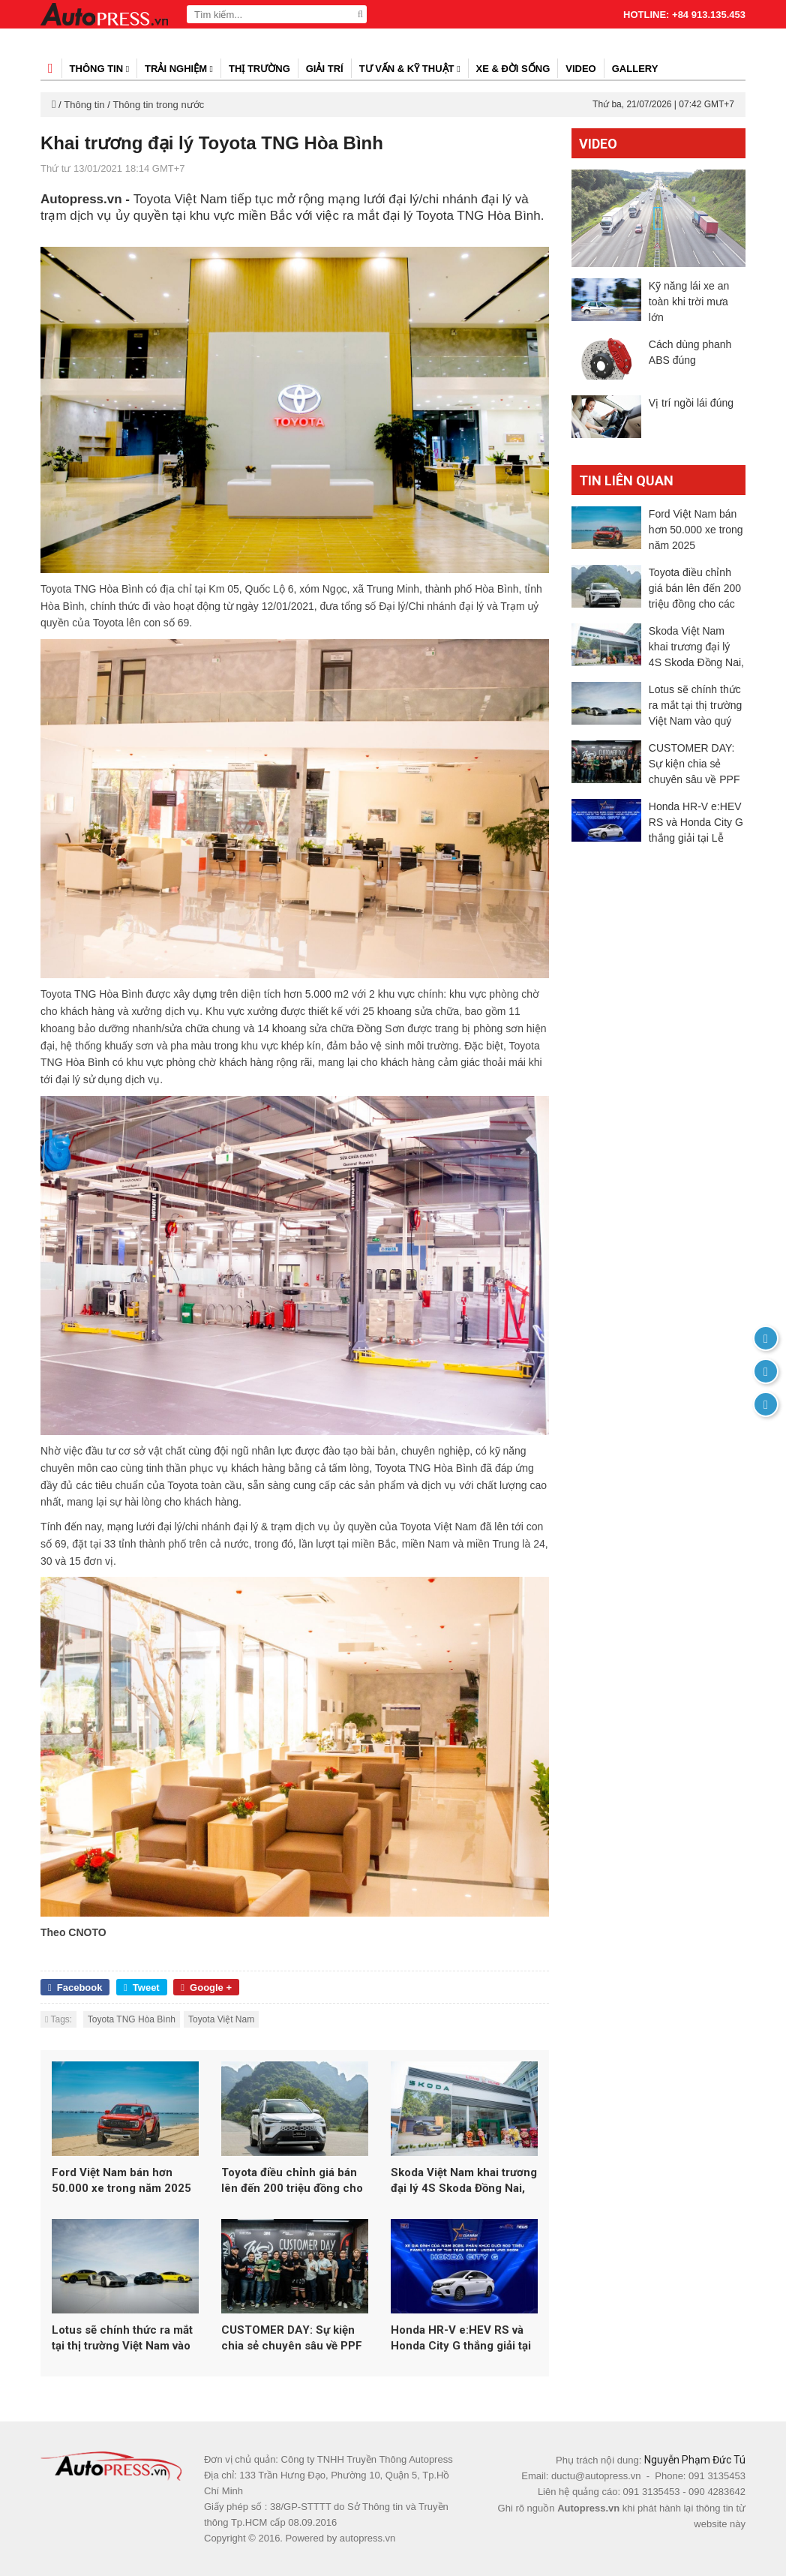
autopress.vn (367, 2538)
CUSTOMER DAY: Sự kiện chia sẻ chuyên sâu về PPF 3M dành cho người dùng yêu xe (291, 2338)
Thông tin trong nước (158, 104)
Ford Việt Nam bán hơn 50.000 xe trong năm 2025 (121, 2180)
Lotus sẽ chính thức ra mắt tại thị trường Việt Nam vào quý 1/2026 (122, 2338)
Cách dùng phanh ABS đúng (690, 352)
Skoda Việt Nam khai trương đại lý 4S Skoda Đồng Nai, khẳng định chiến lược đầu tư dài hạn (464, 2181)
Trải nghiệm (179, 68)
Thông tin (100, 68)
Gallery (635, 68)
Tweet (142, 1987)
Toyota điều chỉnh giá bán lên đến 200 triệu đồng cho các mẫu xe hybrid (292, 2181)
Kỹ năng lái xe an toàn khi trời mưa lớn (689, 301)
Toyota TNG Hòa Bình (132, 2019)
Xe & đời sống (513, 68)
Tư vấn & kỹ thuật (409, 68)
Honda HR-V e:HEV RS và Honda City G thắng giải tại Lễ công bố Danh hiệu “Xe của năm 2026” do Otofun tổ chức (461, 2338)
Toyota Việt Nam (221, 2019)
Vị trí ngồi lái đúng (691, 403)
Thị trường (259, 68)
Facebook (75, 1987)
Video (581, 68)
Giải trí (325, 68)
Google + (206, 1987)
